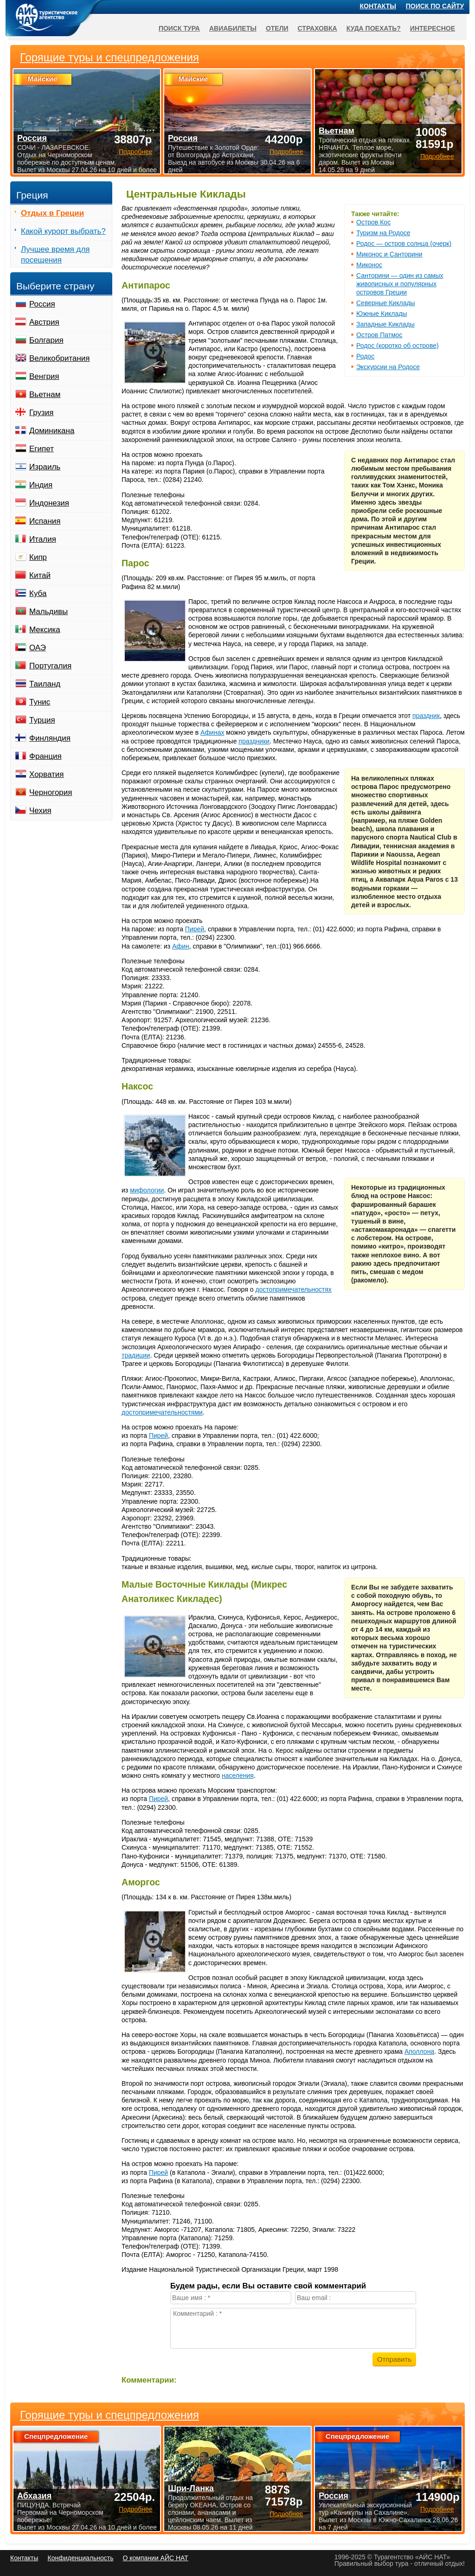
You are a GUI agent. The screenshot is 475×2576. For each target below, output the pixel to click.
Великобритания (59, 358)
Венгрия (44, 376)
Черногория (50, 792)
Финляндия (50, 738)
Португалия (50, 665)
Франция (45, 756)
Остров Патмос (379, 335)
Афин (180, 946)
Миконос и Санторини (389, 254)
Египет (41, 448)
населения (238, 1775)
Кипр (38, 557)
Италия (42, 539)
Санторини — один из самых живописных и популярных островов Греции (399, 284)
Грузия (41, 412)
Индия (40, 485)
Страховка (317, 28)
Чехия (40, 810)
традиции (136, 1355)
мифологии (147, 1190)
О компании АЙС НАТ (155, 2558)
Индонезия (49, 503)
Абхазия (34, 2495)
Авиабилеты (233, 28)
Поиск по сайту (435, 6)
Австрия (44, 322)
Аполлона (419, 2051)
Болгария (46, 340)
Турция (42, 720)
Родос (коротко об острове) (397, 345)
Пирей (194, 929)
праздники (254, 741)
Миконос (369, 265)
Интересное (432, 28)
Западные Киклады (385, 324)
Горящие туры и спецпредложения (109, 2415)
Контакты (378, 6)
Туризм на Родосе (383, 233)
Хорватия (46, 774)
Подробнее (136, 2509)
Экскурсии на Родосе (388, 367)
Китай (40, 575)
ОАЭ (37, 647)
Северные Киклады (385, 303)
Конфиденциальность (80, 2558)
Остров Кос (373, 222)
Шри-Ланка (191, 2488)
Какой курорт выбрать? (63, 231)
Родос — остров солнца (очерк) (403, 243)
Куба (37, 593)
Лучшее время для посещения (55, 254)
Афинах (212, 732)
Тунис (39, 702)
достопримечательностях (293, 1289)
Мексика (44, 629)
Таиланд (44, 683)
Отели (277, 28)
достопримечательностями (162, 1412)
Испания (44, 521)
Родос (365, 356)
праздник (426, 715)
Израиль (44, 466)
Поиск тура (179, 28)
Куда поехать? (374, 28)
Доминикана (51, 430)
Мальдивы (48, 611)
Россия (42, 304)
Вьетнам (44, 394)
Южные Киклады (381, 313)
